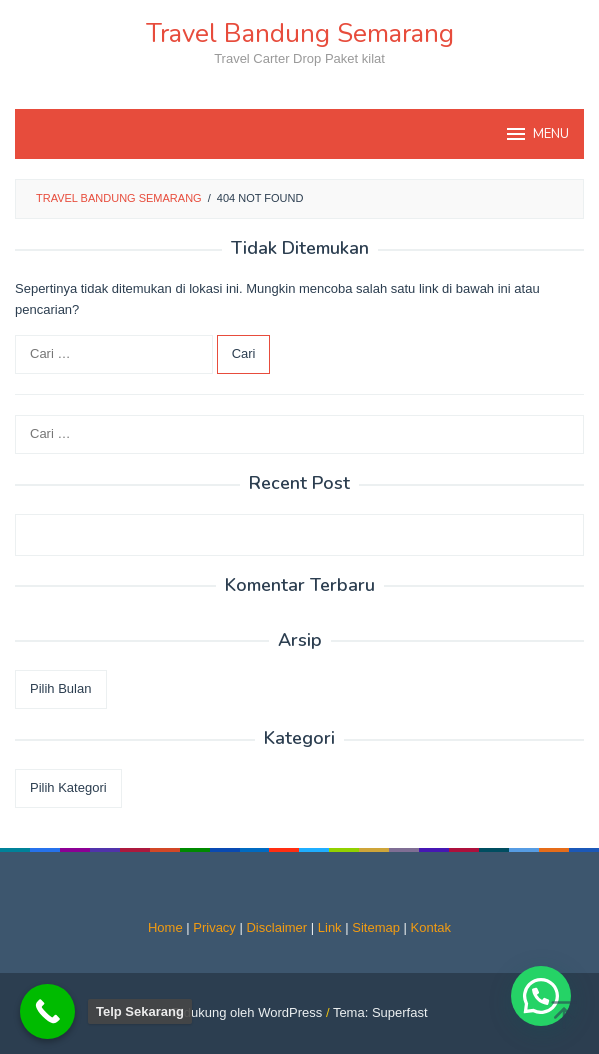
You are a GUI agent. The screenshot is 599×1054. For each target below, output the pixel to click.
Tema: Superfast (380, 1012)
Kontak (431, 927)
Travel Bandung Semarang (300, 33)
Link (330, 927)
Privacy (214, 927)
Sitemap (376, 927)
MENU (536, 134)
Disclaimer (276, 927)
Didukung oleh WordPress (246, 1012)
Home (165, 927)
